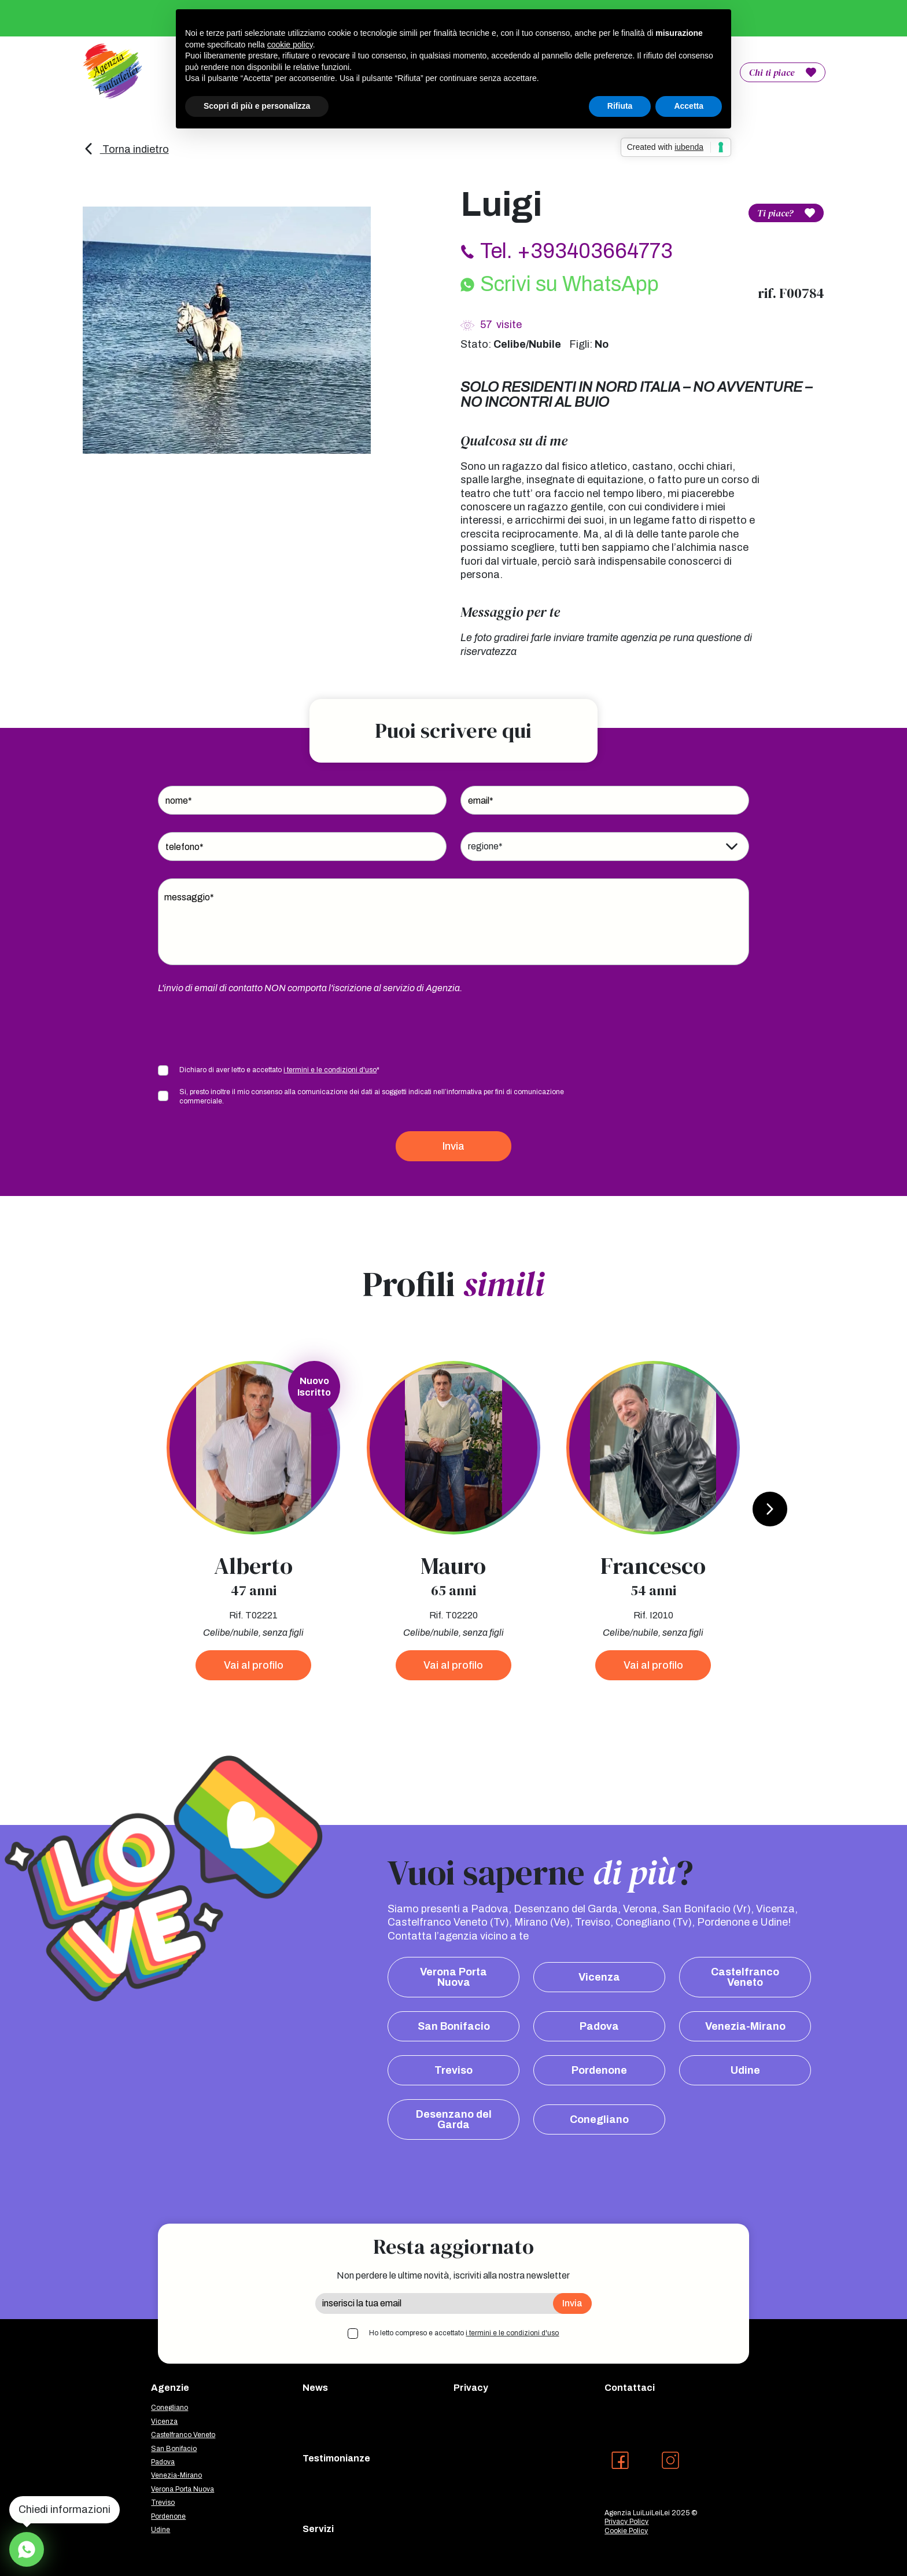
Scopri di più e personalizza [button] (257, 106)
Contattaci (629, 2388)
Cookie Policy (626, 2531)
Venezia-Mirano (745, 2026)
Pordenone (599, 2070)
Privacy (471, 2388)
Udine (745, 2070)
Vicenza (599, 1977)
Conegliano (599, 2119)
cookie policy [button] (290, 44)
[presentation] (246, 1028)
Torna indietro (126, 149)
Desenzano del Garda (454, 2119)
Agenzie (170, 2388)
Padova (599, 2026)
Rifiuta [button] (620, 106)
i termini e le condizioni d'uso (330, 1070)
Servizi (318, 2529)
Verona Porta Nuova (453, 1977)
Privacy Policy (626, 2522)
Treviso (453, 2070)
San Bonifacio (454, 2026)
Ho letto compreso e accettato (464, 2333)
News (315, 2388)
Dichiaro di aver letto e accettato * (279, 1070)
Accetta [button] (688, 106)
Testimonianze (336, 2458)
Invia (453, 1146)
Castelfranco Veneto (745, 1977)
